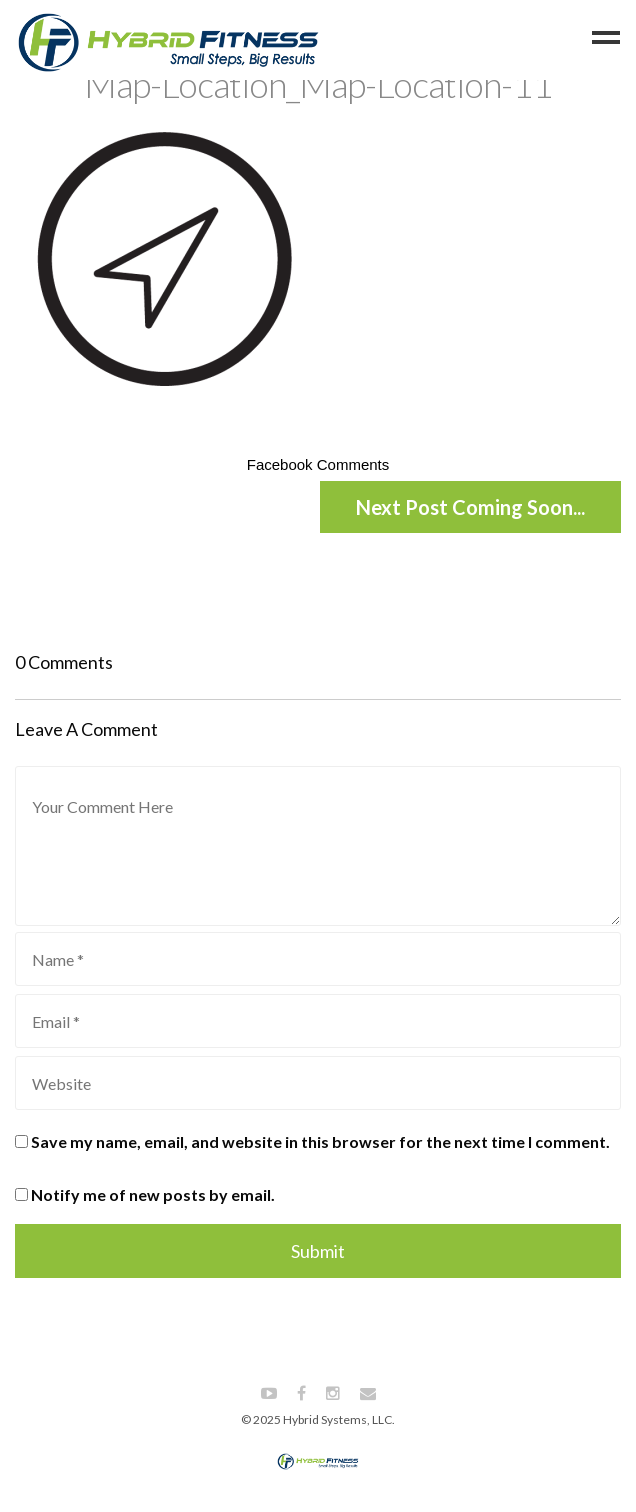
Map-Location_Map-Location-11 (318, 84)
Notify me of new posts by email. (153, 1194)
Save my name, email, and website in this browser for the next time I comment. (320, 1141)
